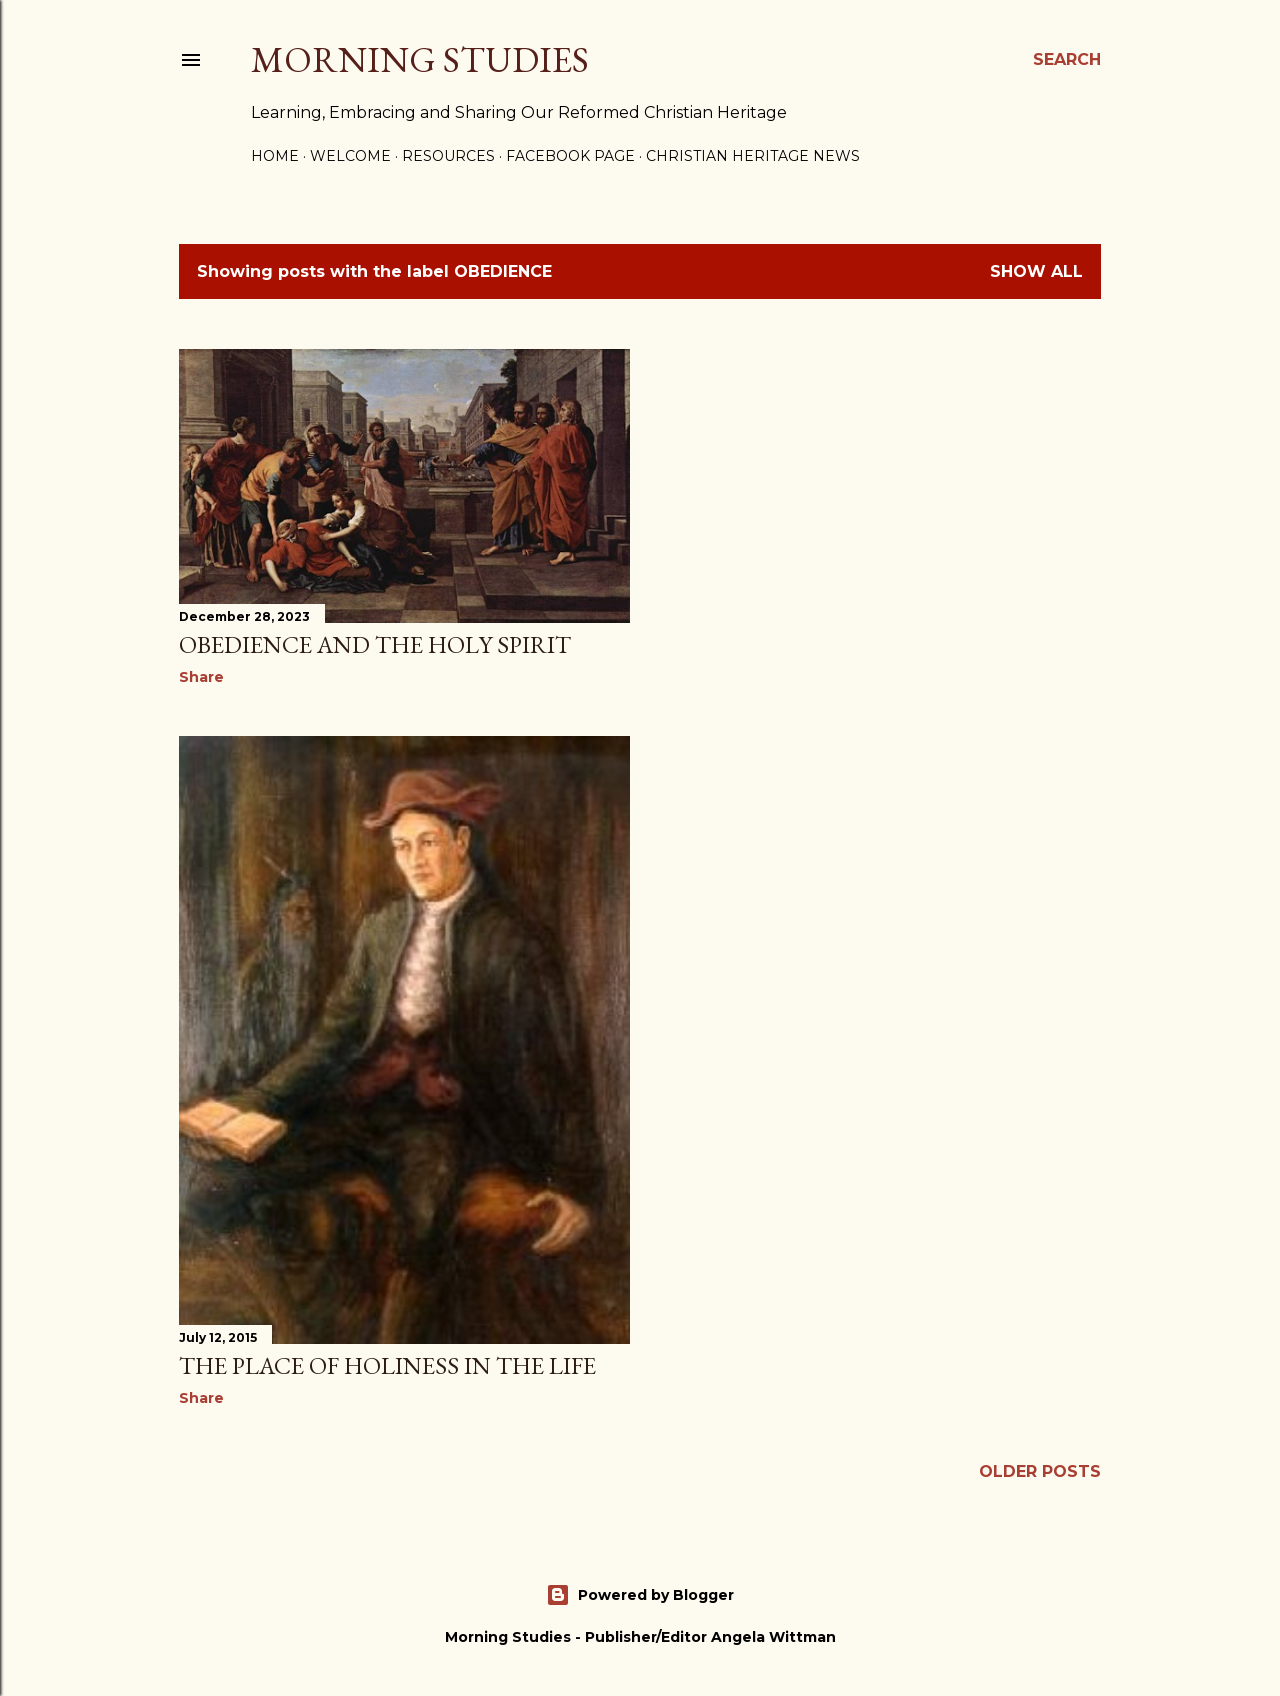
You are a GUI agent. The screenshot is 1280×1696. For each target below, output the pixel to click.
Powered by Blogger (640, 1595)
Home (275, 156)
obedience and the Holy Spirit (375, 644)
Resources (448, 156)
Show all (1036, 271)
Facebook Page (570, 156)
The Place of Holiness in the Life (387, 1365)
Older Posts (1040, 1471)
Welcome (350, 156)
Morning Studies (420, 59)
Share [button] (201, 677)
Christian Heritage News (753, 156)
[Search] (1067, 60)
